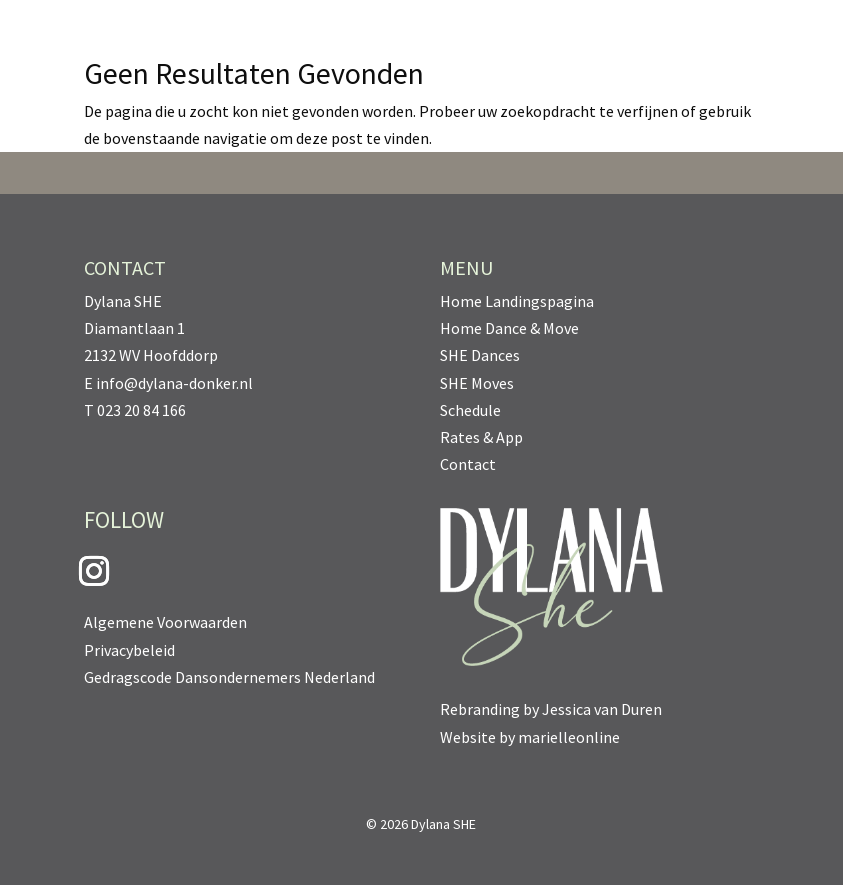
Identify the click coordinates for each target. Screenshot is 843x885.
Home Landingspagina (517, 301)
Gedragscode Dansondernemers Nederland (229, 677)
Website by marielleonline (530, 737)
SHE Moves (477, 383)
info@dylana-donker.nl (174, 383)
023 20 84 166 (141, 410)
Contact (468, 464)
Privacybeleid (129, 650)
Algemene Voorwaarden (165, 622)
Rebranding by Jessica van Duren (551, 709)
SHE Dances (480, 355)
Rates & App (481, 437)
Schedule (470, 410)
